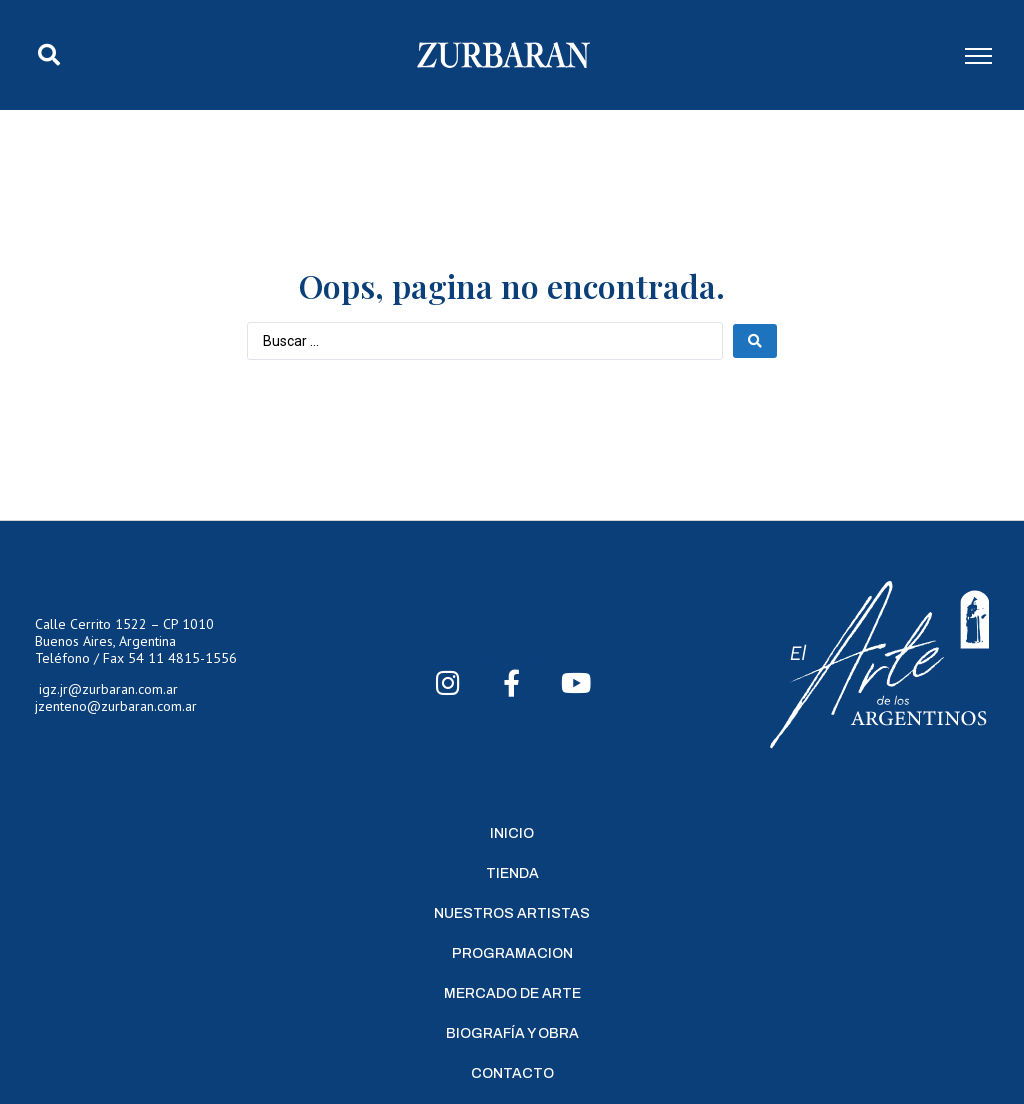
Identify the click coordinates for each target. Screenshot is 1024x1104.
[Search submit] (755, 341)
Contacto (512, 1073)
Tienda (512, 873)
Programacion (512, 953)
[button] (49, 55)
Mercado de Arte (512, 993)
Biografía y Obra (512, 1033)
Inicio (512, 833)
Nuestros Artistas (512, 913)
